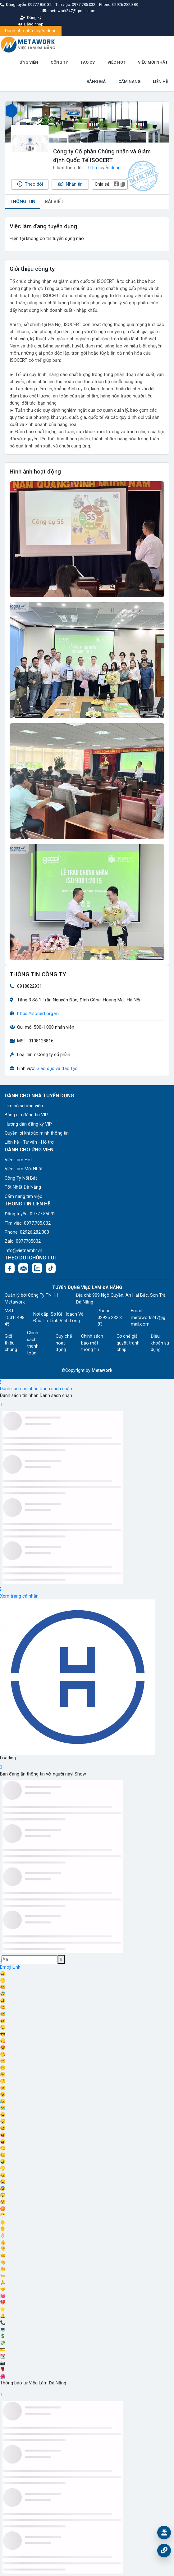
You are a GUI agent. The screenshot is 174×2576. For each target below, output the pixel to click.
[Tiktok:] (51, 1268)
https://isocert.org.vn (38, 1013)
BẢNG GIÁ (96, 81)
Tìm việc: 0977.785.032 (28, 1223)
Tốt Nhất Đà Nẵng (23, 1187)
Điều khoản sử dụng (160, 1343)
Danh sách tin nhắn (19, 1388)
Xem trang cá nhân (19, 1596)
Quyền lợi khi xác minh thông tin (37, 1133)
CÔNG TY (59, 62)
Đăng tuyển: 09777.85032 (30, 1214)
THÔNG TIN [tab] (22, 201)
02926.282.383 (125, 4)
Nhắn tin (70, 184)
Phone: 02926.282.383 (27, 1232)
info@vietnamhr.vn (23, 1250)
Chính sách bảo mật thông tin (92, 1343)
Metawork (102, 1370)
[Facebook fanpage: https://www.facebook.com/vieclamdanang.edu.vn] (10, 1268)
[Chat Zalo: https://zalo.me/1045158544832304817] (37, 1268)
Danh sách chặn (56, 1388)
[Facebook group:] (23, 1268)
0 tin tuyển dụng (104, 167)
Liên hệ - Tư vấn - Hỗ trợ (29, 1142)
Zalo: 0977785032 (23, 1241)
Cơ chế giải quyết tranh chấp (128, 1343)
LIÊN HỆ (160, 81)
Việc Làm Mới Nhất (24, 1169)
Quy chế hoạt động (64, 1343)
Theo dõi (30, 184)
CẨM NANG (129, 81)
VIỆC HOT (117, 62)
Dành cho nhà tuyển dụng (31, 31)
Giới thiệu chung (11, 1343)
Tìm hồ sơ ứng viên (24, 1106)
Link (16, 1967)
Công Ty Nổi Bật (21, 1178)
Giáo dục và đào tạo (57, 1068)
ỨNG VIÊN (29, 62)
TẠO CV (87, 62)
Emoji (6, 1967)
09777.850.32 (40, 4)
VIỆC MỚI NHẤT (153, 62)
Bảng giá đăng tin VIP (26, 1115)
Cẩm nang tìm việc (23, 1196)
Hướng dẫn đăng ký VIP (28, 1124)
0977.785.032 (84, 4)
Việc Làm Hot (18, 1160)
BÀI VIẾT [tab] (54, 201)
